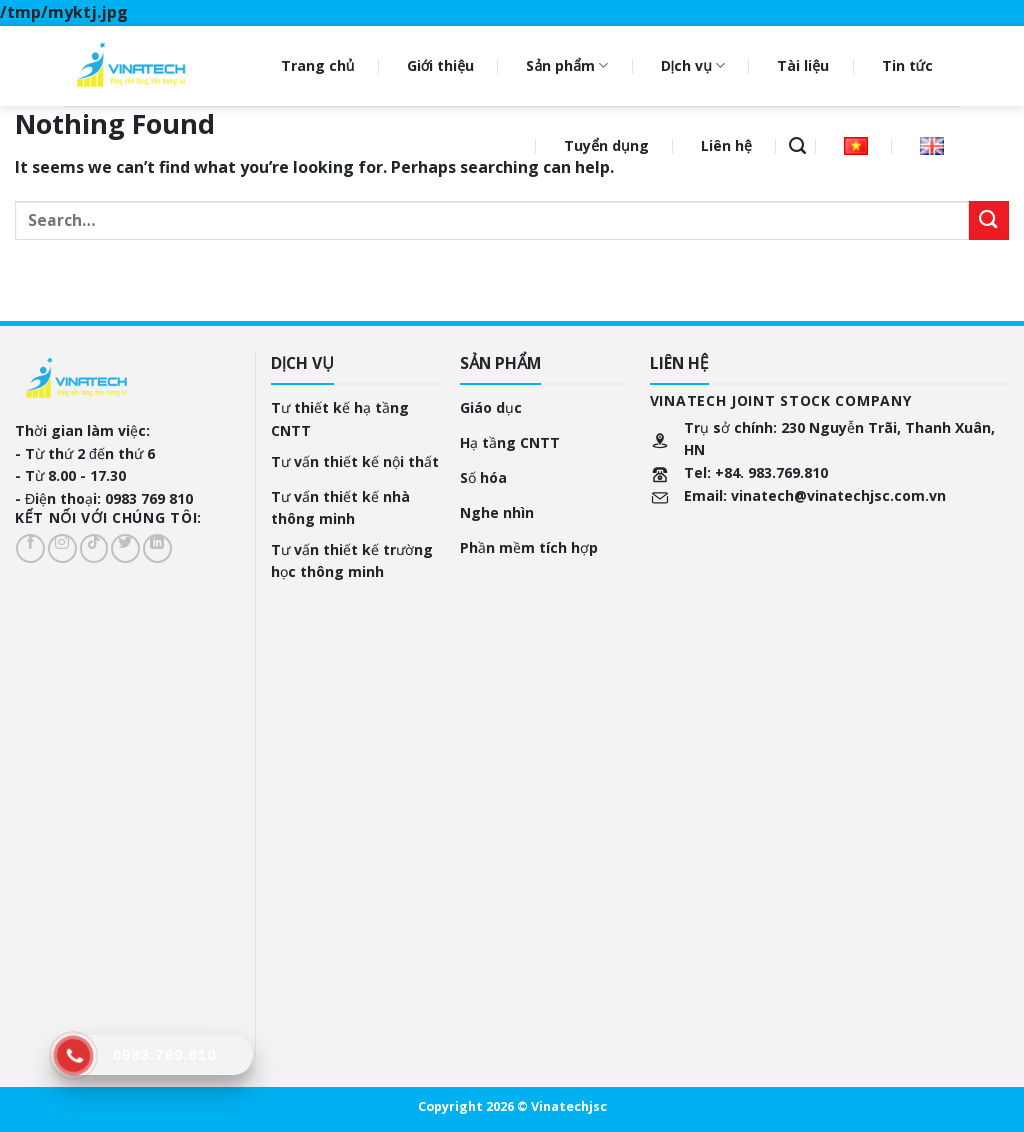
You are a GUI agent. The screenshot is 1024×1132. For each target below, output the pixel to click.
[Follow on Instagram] (62, 548)
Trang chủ (318, 65)
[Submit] (989, 220)
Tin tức (907, 65)
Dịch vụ (693, 66)
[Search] (797, 146)
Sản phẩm (567, 66)
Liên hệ (726, 145)
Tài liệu (803, 65)
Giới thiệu (440, 65)
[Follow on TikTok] (94, 548)
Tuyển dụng (606, 145)
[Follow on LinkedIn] (157, 548)
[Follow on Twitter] (125, 548)
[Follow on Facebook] (30, 548)
